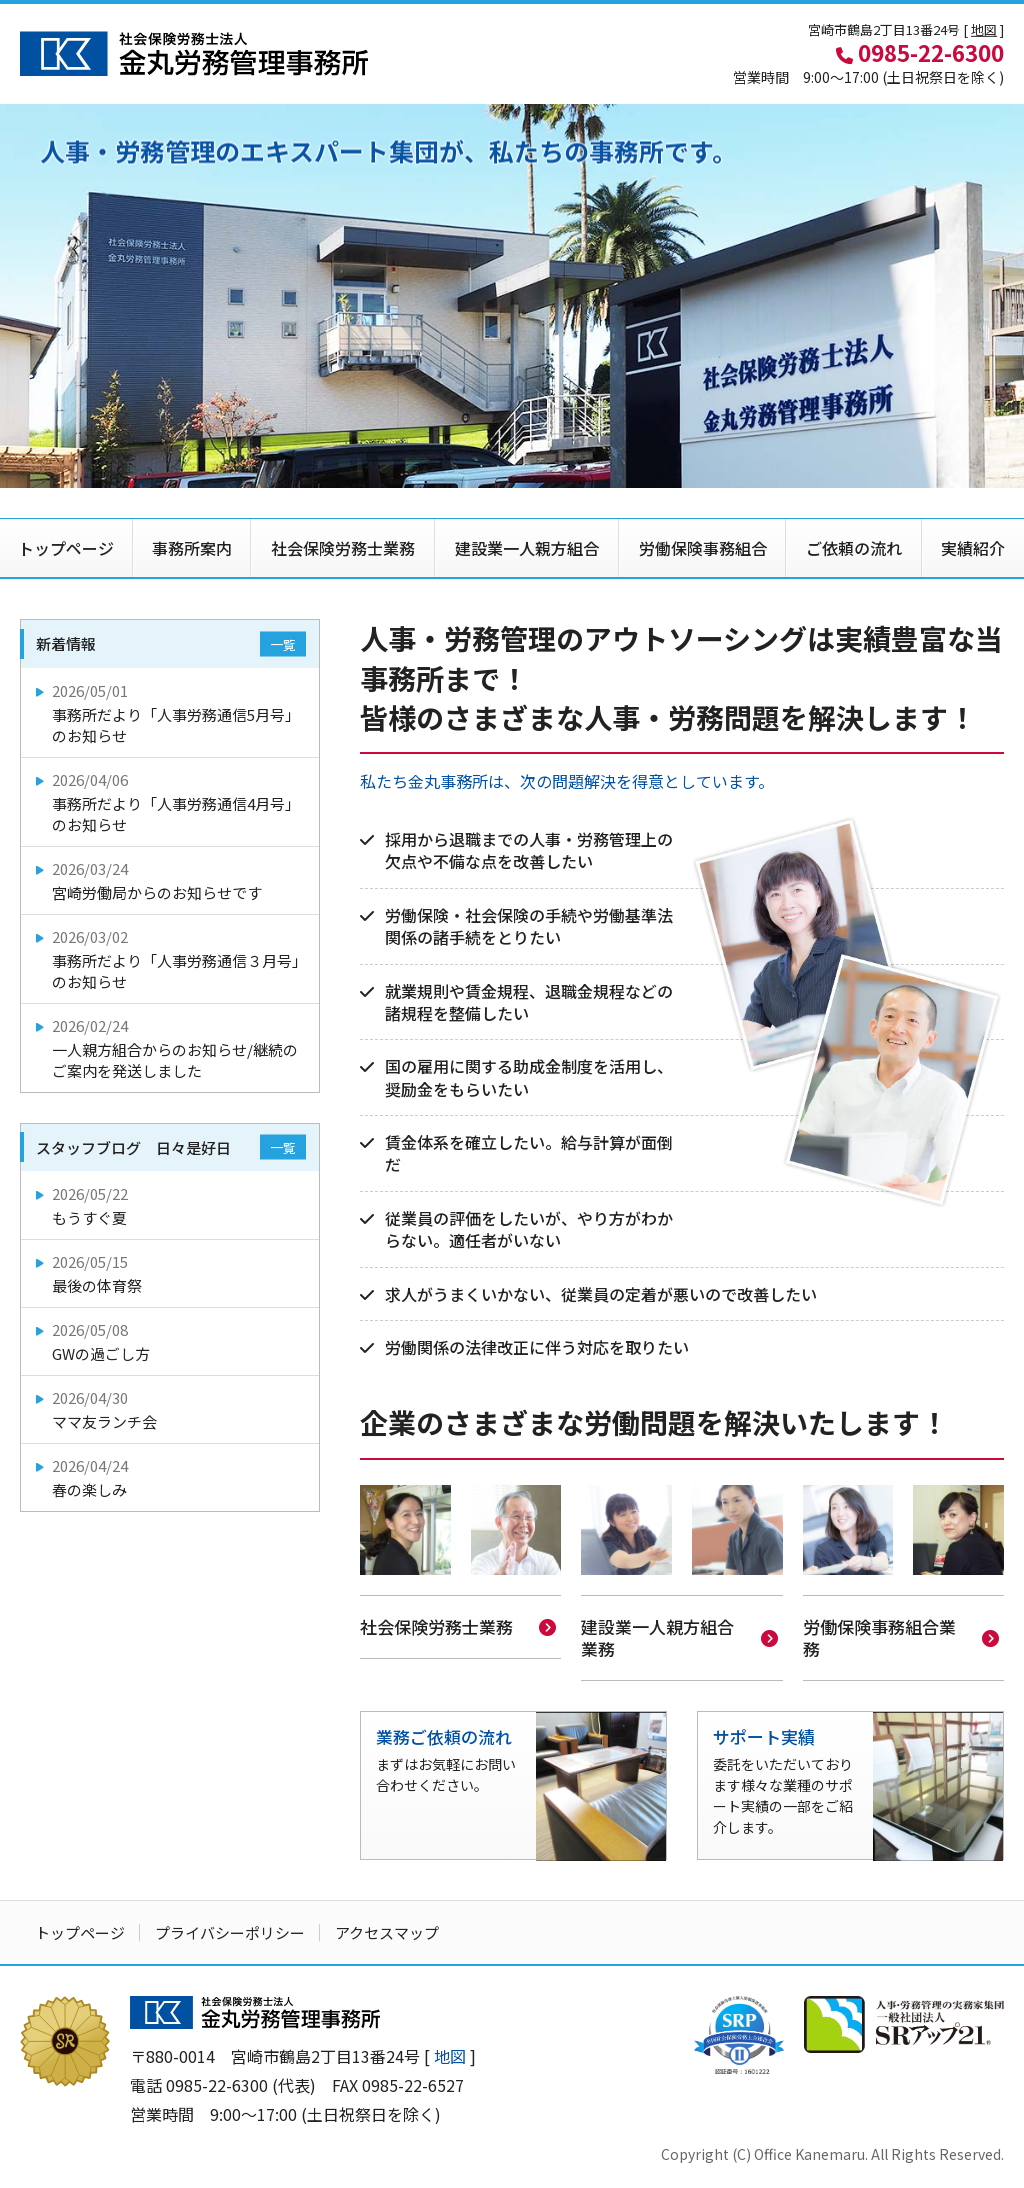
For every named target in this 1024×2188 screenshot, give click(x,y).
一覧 (283, 644)
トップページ (66, 548)
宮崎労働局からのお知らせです (171, 880)
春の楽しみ (171, 1477)
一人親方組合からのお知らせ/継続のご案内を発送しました (171, 1048)
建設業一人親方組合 (527, 548)
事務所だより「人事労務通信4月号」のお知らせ (171, 802)
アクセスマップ (387, 1930)
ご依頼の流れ (854, 548)
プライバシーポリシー (230, 1930)
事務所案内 (192, 548)
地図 (984, 29)
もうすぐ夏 (171, 1205)
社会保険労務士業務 (343, 548)
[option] (512, 296)
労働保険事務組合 (703, 548)
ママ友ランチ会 (171, 1409)
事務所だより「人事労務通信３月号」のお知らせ (171, 959)
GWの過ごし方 (171, 1341)
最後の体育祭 (171, 1273)
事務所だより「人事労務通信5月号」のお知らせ (171, 713)
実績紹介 (973, 548)
